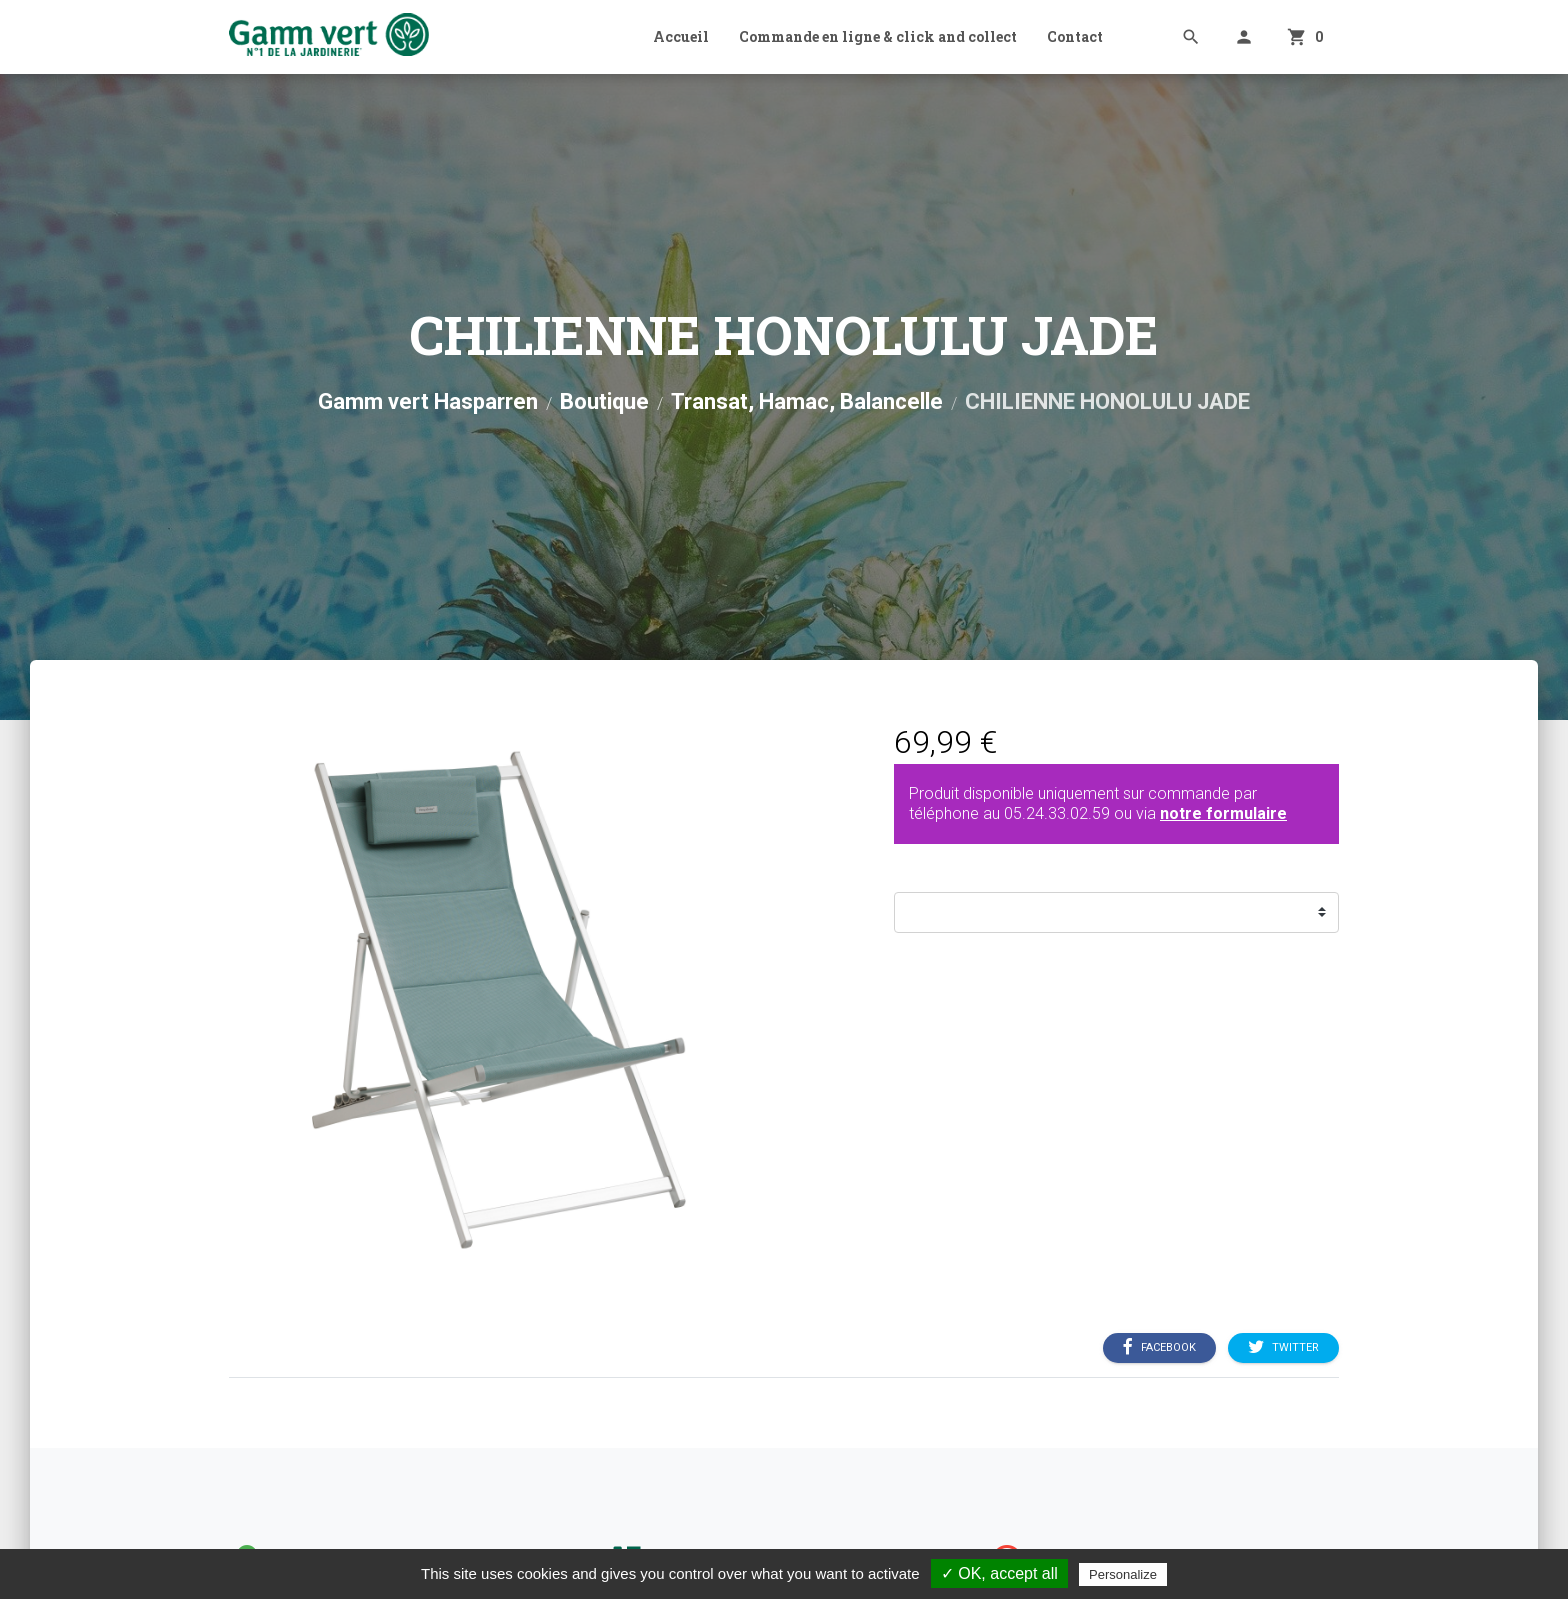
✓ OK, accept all (999, 1573)
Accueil (681, 36)
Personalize (1123, 1574)
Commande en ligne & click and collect (878, 36)
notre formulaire (1223, 813)
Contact (1075, 36)
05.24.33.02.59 (1057, 813)
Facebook (1159, 1347)
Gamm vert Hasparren (428, 401)
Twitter (1283, 1347)
